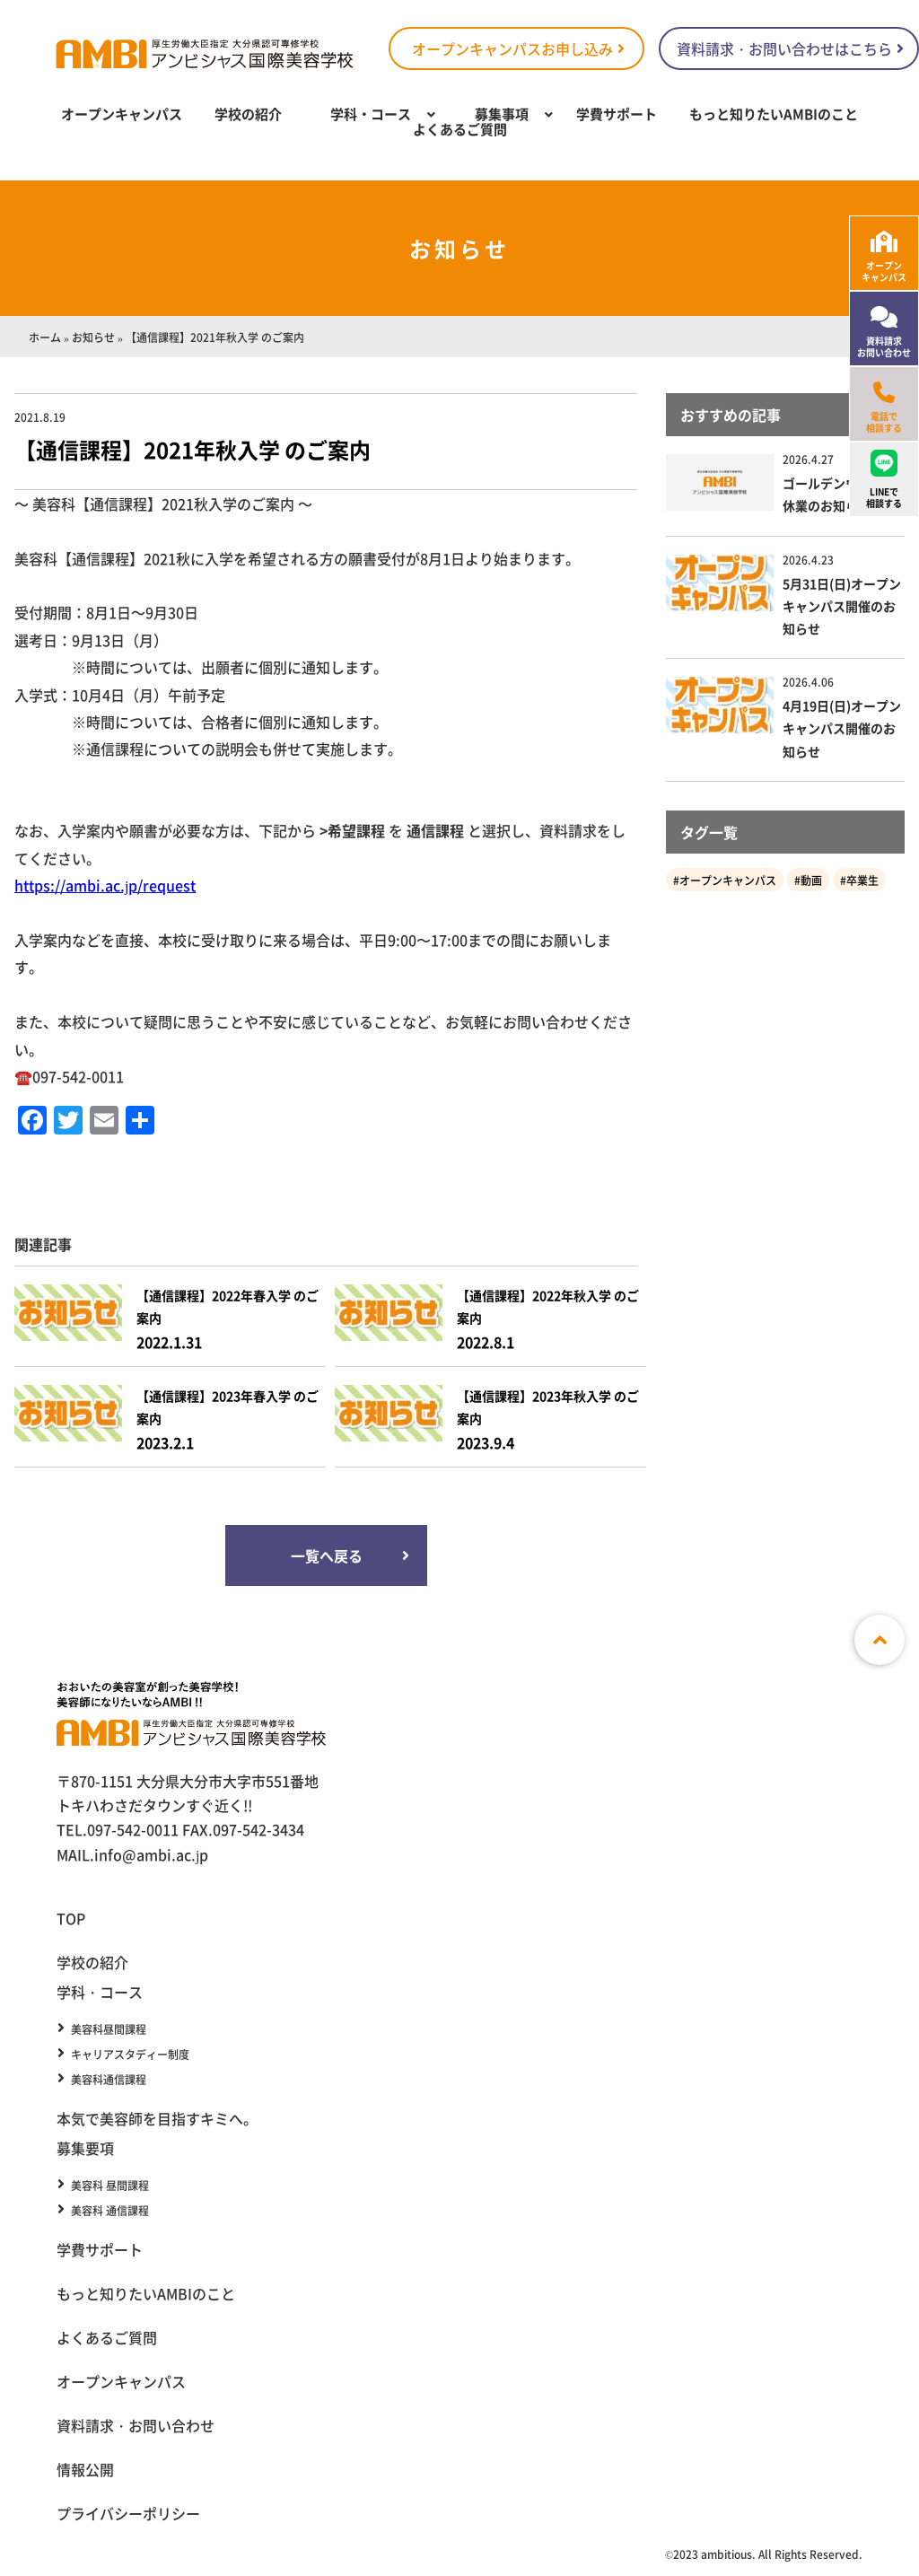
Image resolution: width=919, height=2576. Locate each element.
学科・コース (370, 113)
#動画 (808, 880)
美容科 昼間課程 (110, 2185)
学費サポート (616, 113)
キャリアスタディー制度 (130, 2054)
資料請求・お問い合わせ (135, 2425)
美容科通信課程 (108, 2079)
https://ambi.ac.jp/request (105, 885)
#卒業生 (859, 880)
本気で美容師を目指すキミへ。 (157, 2118)
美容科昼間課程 (108, 2029)
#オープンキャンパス (724, 880)
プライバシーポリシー (128, 2513)
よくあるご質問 (460, 128)
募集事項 (502, 113)
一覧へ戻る (326, 1555)
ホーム (45, 337)
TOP (71, 1918)
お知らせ (93, 337)
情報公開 (85, 2469)
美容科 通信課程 (110, 2210)
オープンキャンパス (121, 113)
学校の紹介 (248, 113)
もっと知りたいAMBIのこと (773, 113)
